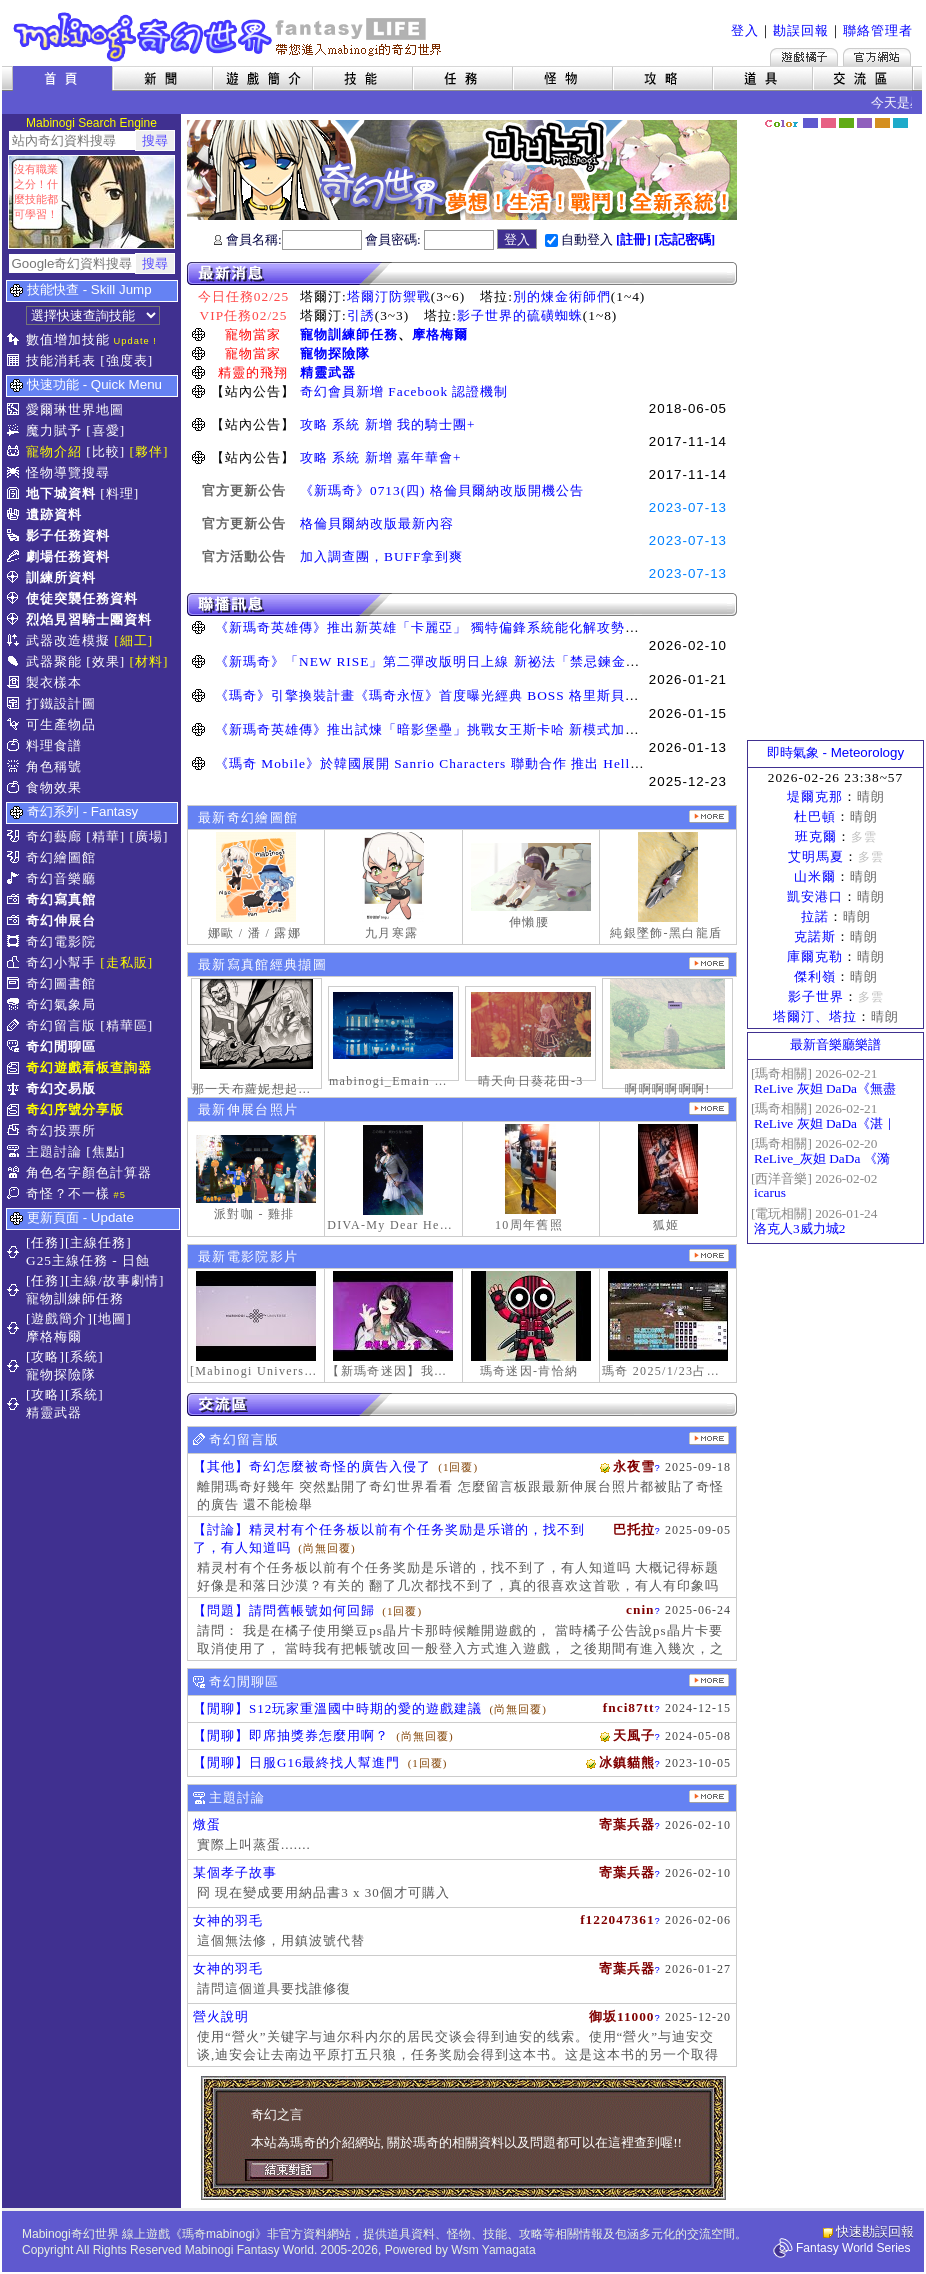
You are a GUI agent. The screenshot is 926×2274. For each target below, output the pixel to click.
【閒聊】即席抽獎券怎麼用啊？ (291, 1735)
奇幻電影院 (61, 941)
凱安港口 (815, 896)
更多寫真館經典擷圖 (709, 963)
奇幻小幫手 (61, 962)
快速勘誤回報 (875, 2231)
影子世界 (816, 996)
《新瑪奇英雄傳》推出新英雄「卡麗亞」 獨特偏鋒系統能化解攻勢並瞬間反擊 (455, 627)
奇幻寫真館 (61, 899)
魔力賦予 (54, 430)
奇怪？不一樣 (68, 1193)
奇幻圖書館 (61, 983)
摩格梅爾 (440, 334)
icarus (770, 1192)
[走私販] (126, 962)
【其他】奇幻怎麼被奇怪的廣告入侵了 (312, 1466)
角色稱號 (54, 766)
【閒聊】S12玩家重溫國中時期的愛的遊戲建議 (337, 1708)
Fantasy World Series (853, 2248)
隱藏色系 (911, 116)
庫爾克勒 (815, 956)
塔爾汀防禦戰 (389, 296)
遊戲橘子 (804, 57)
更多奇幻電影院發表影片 (709, 1255)
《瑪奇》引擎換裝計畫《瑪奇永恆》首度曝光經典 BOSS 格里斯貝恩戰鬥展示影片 (469, 695)
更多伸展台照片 (709, 1108)
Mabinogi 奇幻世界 (229, 37)
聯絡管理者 (878, 30)
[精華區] (126, 1025)
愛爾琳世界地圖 (75, 409)
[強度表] (126, 360)
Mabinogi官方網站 (877, 57)
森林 (846, 123)
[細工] (133, 640)
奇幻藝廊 (54, 836)
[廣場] (149, 836)
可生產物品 (61, 724)
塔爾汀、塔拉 (815, 1016)
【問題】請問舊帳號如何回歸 (284, 1610)
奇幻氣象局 (61, 1004)
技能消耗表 (61, 360)
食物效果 (54, 787)
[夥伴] (149, 451)
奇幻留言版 (61, 1025)
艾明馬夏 (816, 856)
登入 (745, 30)
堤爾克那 (815, 796)
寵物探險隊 (335, 353)
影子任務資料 (68, 535)
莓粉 (828, 123)
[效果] (105, 661)
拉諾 (815, 916)
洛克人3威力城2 (799, 1228)
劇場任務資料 (68, 556)
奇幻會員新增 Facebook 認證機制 (404, 391)
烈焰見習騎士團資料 (89, 619)
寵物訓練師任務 (349, 334)
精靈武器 (328, 372)
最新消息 (462, 273)
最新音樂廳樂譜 (835, 1044)
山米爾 (815, 876)
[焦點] (105, 1151)
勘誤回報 (801, 30)
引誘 (361, 315)
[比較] (105, 451)
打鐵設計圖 (61, 703)
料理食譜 (54, 745)
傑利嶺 (815, 976)
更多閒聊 (709, 1680)
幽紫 (864, 123)
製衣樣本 (54, 682)
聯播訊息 (462, 604)
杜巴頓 (815, 816)
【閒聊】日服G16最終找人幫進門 (296, 1762)
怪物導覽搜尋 (68, 472)
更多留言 (709, 1438)
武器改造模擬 (68, 640)
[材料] (149, 661)
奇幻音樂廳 (61, 878)
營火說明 (221, 2016)
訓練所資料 (61, 577)
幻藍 (810, 123)
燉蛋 (207, 1824)
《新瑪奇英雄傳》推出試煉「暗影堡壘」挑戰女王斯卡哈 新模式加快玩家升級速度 (469, 729)
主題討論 (54, 1151)
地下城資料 (61, 493)
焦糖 (882, 123)
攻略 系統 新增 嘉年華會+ (381, 457)
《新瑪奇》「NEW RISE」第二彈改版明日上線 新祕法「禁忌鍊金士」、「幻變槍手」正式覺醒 (511, 661)
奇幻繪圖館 (61, 857)
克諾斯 (815, 936)
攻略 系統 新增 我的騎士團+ (388, 424)
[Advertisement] (836, 435)
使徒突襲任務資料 (82, 598)
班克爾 (816, 836)
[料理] (119, 493)
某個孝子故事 (235, 1872)
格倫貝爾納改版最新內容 (377, 523)
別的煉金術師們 (562, 296)
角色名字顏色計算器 (89, 1172)
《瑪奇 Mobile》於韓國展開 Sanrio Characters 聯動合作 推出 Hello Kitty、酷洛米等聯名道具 (508, 763)
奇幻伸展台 (61, 920)
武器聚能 (54, 661)
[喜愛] (105, 430)
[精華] (105, 836)
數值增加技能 (68, 339)
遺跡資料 (54, 514)
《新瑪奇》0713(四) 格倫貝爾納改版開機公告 (442, 490)
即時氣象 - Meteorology (835, 752)
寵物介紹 (54, 451)
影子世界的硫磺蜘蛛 (520, 315)
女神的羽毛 (228, 1920)
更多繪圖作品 (709, 816)
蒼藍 (900, 123)
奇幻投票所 (61, 1130)
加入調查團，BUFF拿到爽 (381, 556)
